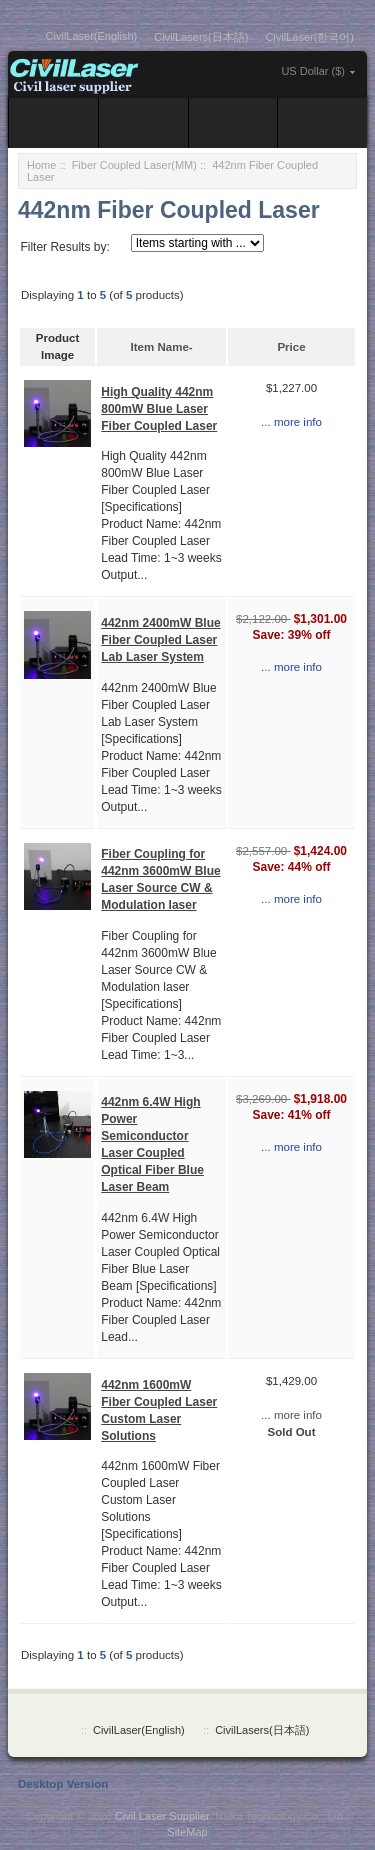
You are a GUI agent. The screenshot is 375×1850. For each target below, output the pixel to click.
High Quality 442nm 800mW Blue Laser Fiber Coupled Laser (159, 409)
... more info (291, 422)
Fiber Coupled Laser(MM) (134, 165)
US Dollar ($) (313, 71)
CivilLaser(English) (92, 36)
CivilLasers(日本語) (201, 37)
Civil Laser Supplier (162, 1816)
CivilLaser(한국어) (309, 37)
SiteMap (187, 1832)
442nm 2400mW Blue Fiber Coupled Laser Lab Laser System (160, 640)
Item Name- (162, 347)
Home (41, 165)
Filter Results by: (64, 247)
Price (291, 347)
